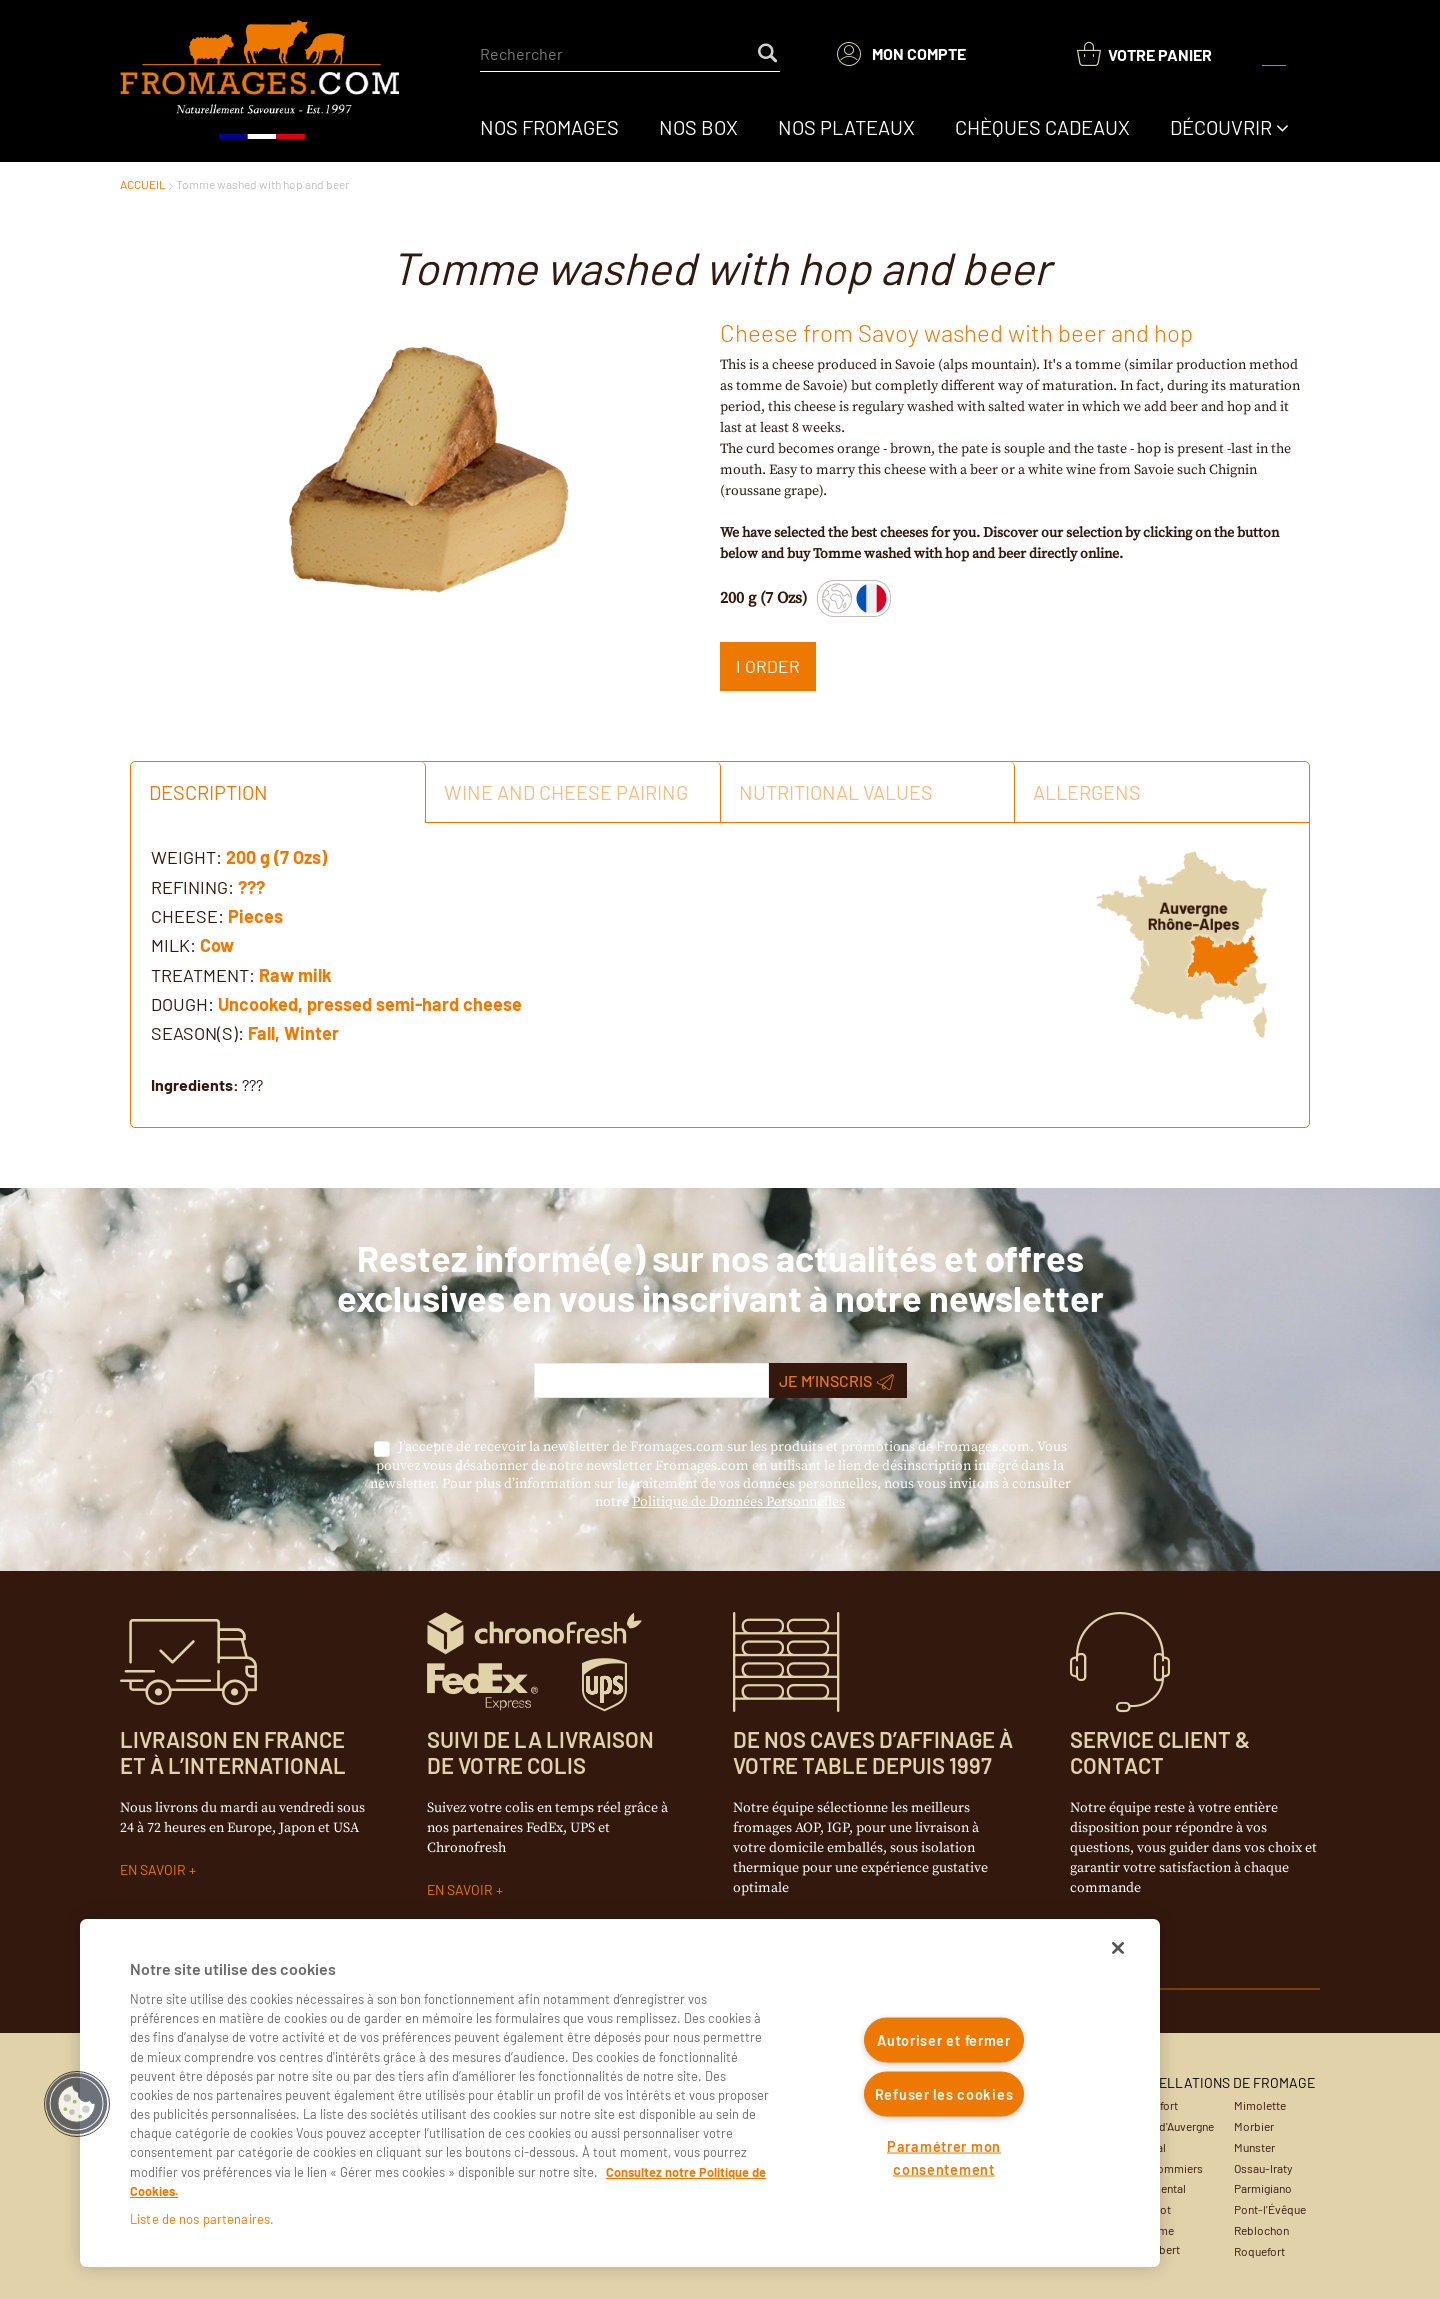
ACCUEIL (143, 184)
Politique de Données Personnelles (738, 1502)
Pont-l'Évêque (1270, 2209)
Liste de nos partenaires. (202, 2219)
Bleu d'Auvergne (1174, 2126)
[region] (620, 2093)
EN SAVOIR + (158, 1869)
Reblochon (1261, 2230)
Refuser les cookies (944, 2093)
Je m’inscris (836, 1381)
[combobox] (630, 54)
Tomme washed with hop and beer (262, 184)
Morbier (1254, 2126)
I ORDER (768, 666)
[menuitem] (549, 127)
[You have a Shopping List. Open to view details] (1144, 54)
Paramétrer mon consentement (944, 2157)
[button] (77, 2104)
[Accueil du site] (261, 81)
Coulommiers (1168, 2168)
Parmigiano (1263, 2188)
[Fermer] (1118, 1948)
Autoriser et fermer (944, 2040)
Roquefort (1259, 2251)
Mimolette (1260, 2105)
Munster (1254, 2147)
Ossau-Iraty (1263, 2168)
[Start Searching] (769, 54)
